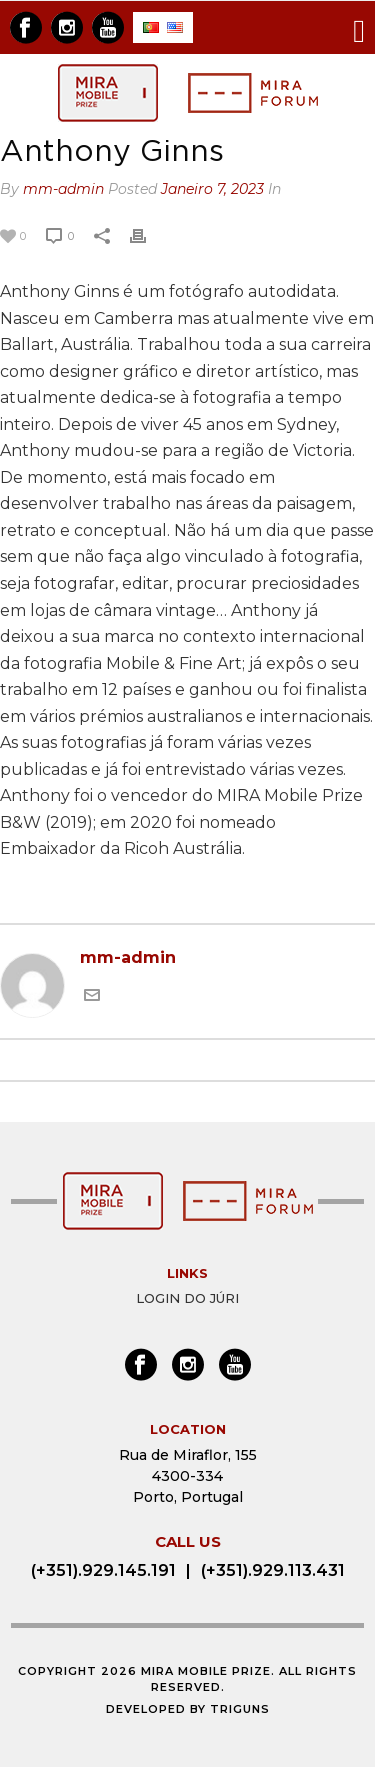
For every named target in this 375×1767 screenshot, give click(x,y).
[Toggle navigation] (359, 27)
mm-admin (63, 189)
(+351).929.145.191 (103, 1570)
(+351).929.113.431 (273, 1570)
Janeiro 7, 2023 (212, 189)
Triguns (240, 1709)
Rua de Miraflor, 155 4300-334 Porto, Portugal (188, 1476)
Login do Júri (187, 1298)
